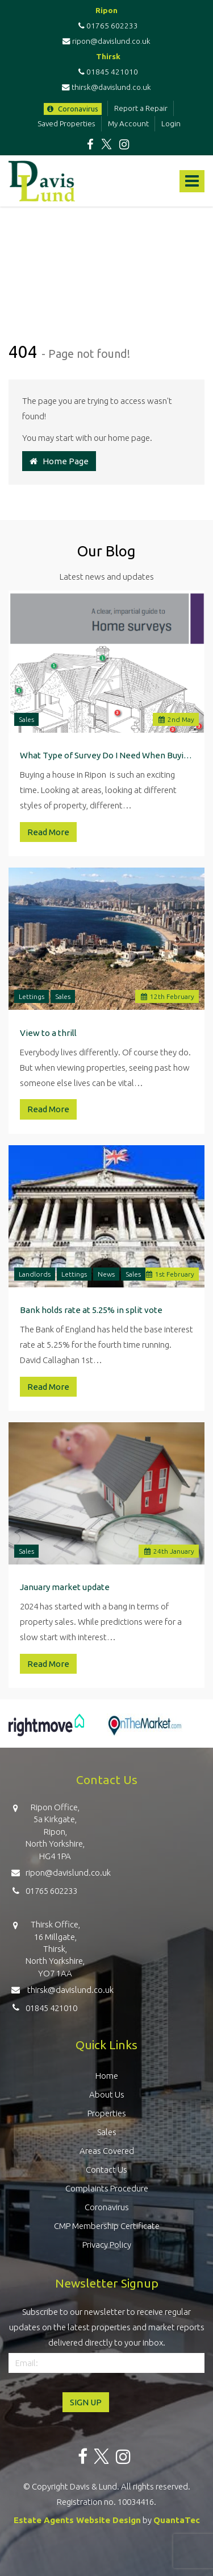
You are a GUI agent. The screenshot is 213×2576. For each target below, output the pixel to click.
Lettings (31, 996)
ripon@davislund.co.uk (106, 41)
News (106, 1274)
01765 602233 (106, 25)
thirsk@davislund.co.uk (106, 87)
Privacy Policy (106, 2244)
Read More (48, 832)
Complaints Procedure (106, 2188)
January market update (65, 1587)
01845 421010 (106, 71)
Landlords (35, 1274)
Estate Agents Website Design (77, 2520)
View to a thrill (48, 1033)
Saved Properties (66, 123)
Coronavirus (72, 109)
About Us (106, 2094)
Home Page (59, 461)
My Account (128, 123)
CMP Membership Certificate (107, 2226)
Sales (26, 719)
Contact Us (106, 2169)
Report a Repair (141, 108)
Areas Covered (107, 2151)
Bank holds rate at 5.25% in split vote (91, 1310)
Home (106, 2075)
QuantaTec (176, 2520)
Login (171, 123)
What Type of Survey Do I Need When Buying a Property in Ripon (106, 755)
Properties (106, 2113)
